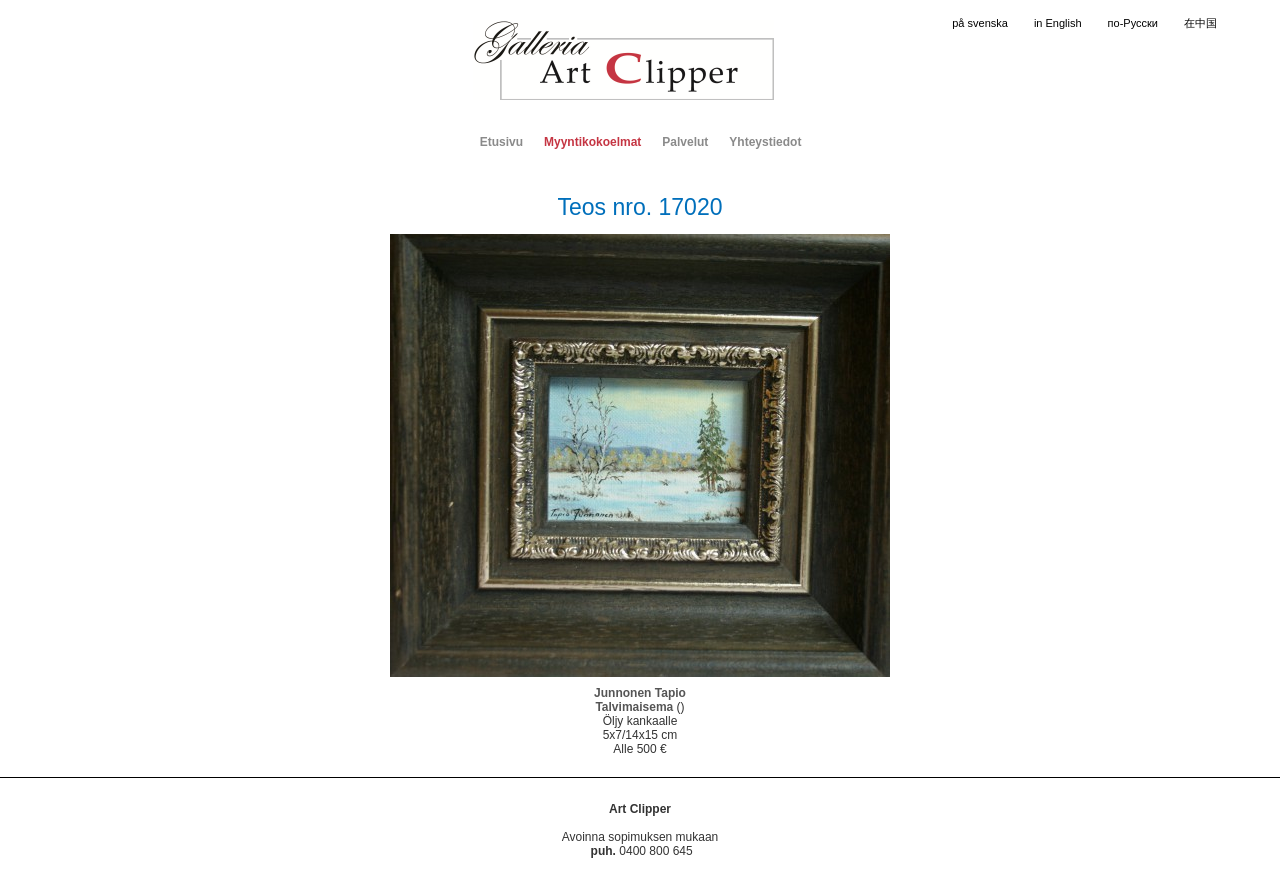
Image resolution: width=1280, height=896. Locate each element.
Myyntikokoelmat (592, 142)
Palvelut (685, 142)
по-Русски (1133, 23)
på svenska (980, 23)
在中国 (1200, 23)
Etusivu (501, 142)
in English (1058, 23)
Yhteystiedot (765, 142)
